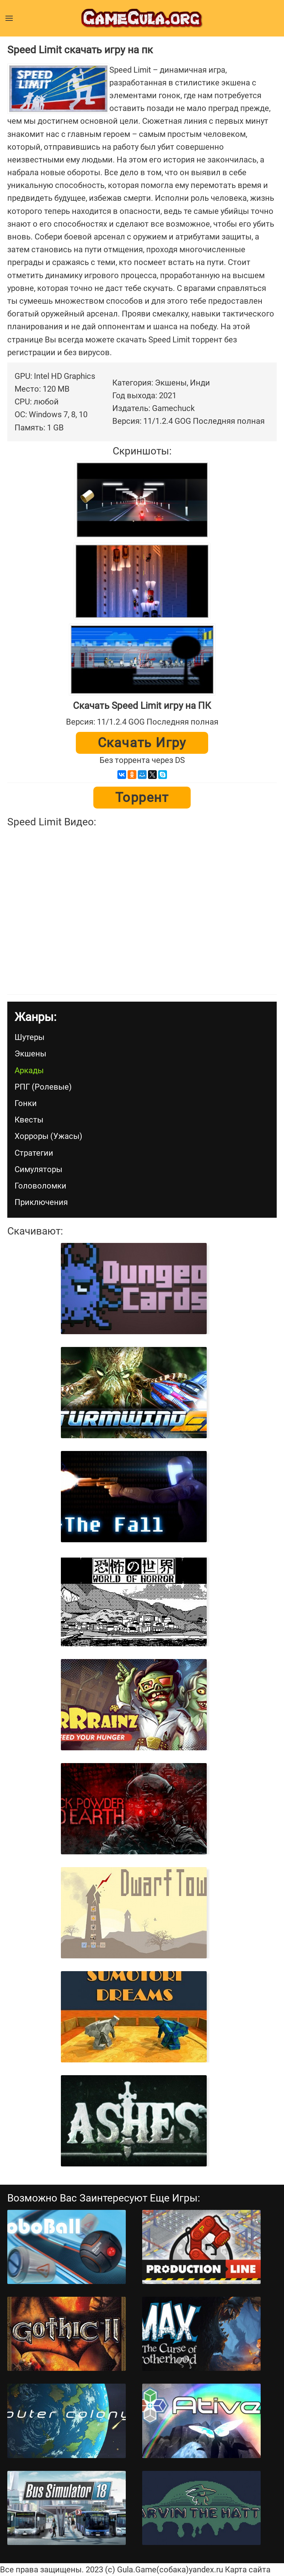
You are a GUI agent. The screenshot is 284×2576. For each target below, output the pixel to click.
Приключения (41, 1202)
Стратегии (34, 1153)
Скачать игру (142, 742)
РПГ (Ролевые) (43, 1086)
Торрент (142, 797)
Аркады (29, 1070)
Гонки (26, 1103)
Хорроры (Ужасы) (48, 1136)
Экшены (30, 1053)
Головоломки (40, 1185)
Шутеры (29, 1037)
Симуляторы (38, 1169)
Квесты (29, 1119)
